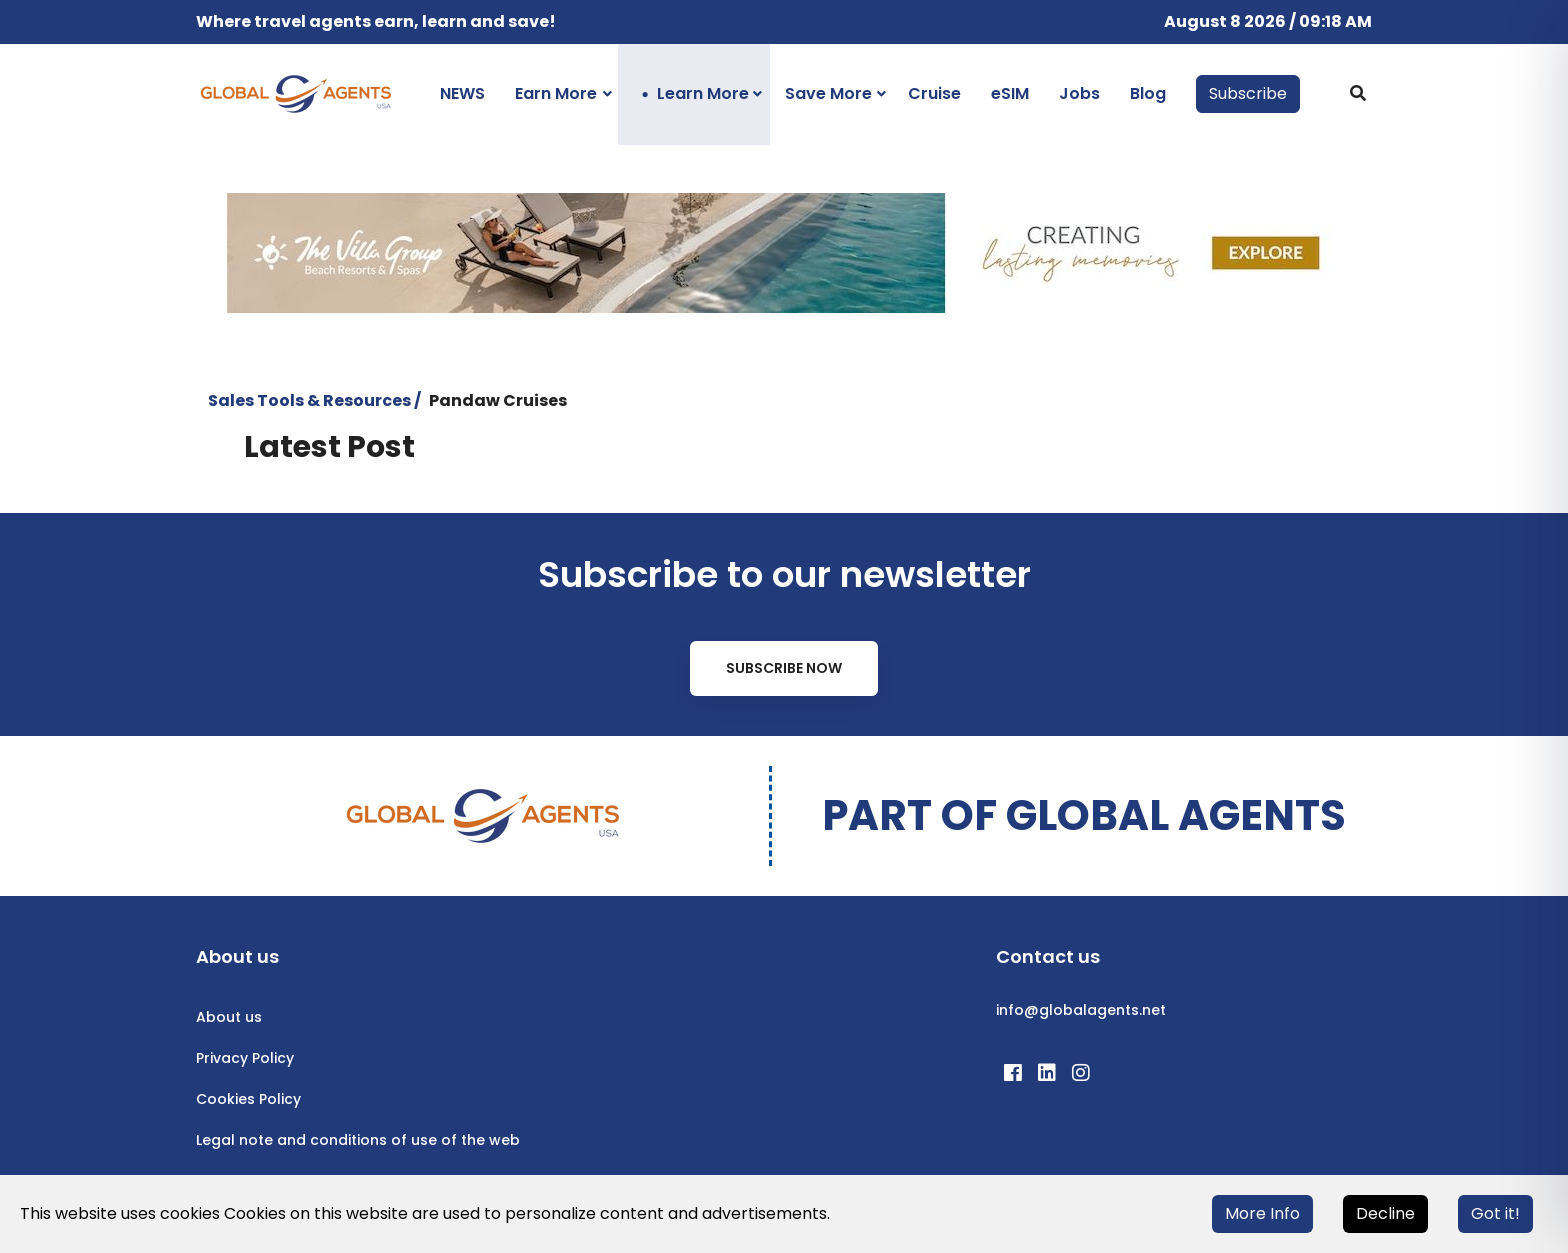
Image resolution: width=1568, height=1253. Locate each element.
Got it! (1495, 1213)
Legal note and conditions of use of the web (358, 1140)
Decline (1385, 1213)
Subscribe (1248, 93)
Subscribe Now (784, 668)
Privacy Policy (245, 1058)
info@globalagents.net (1081, 1010)
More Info (1262, 1213)
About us (229, 1017)
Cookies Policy (248, 1099)
